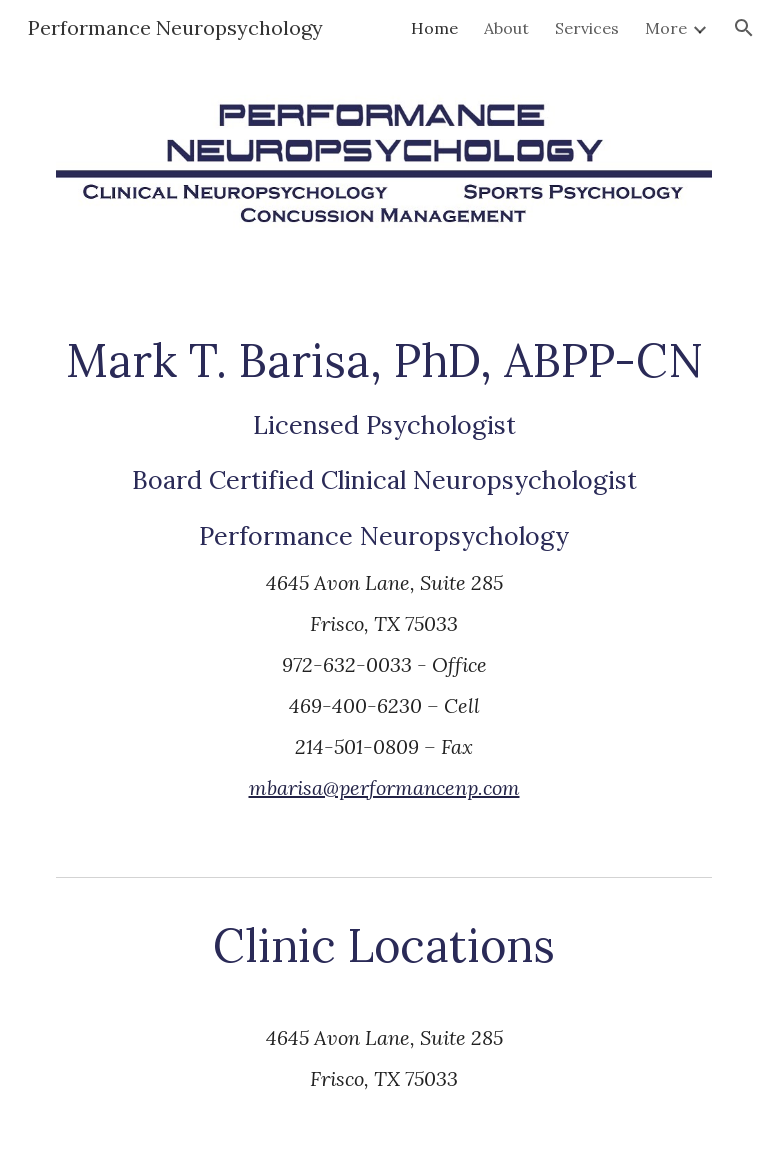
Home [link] (434, 28)
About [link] (506, 28)
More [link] (666, 28)
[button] (744, 28)
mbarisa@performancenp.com (384, 787)
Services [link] (587, 28)
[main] (383, 584)
